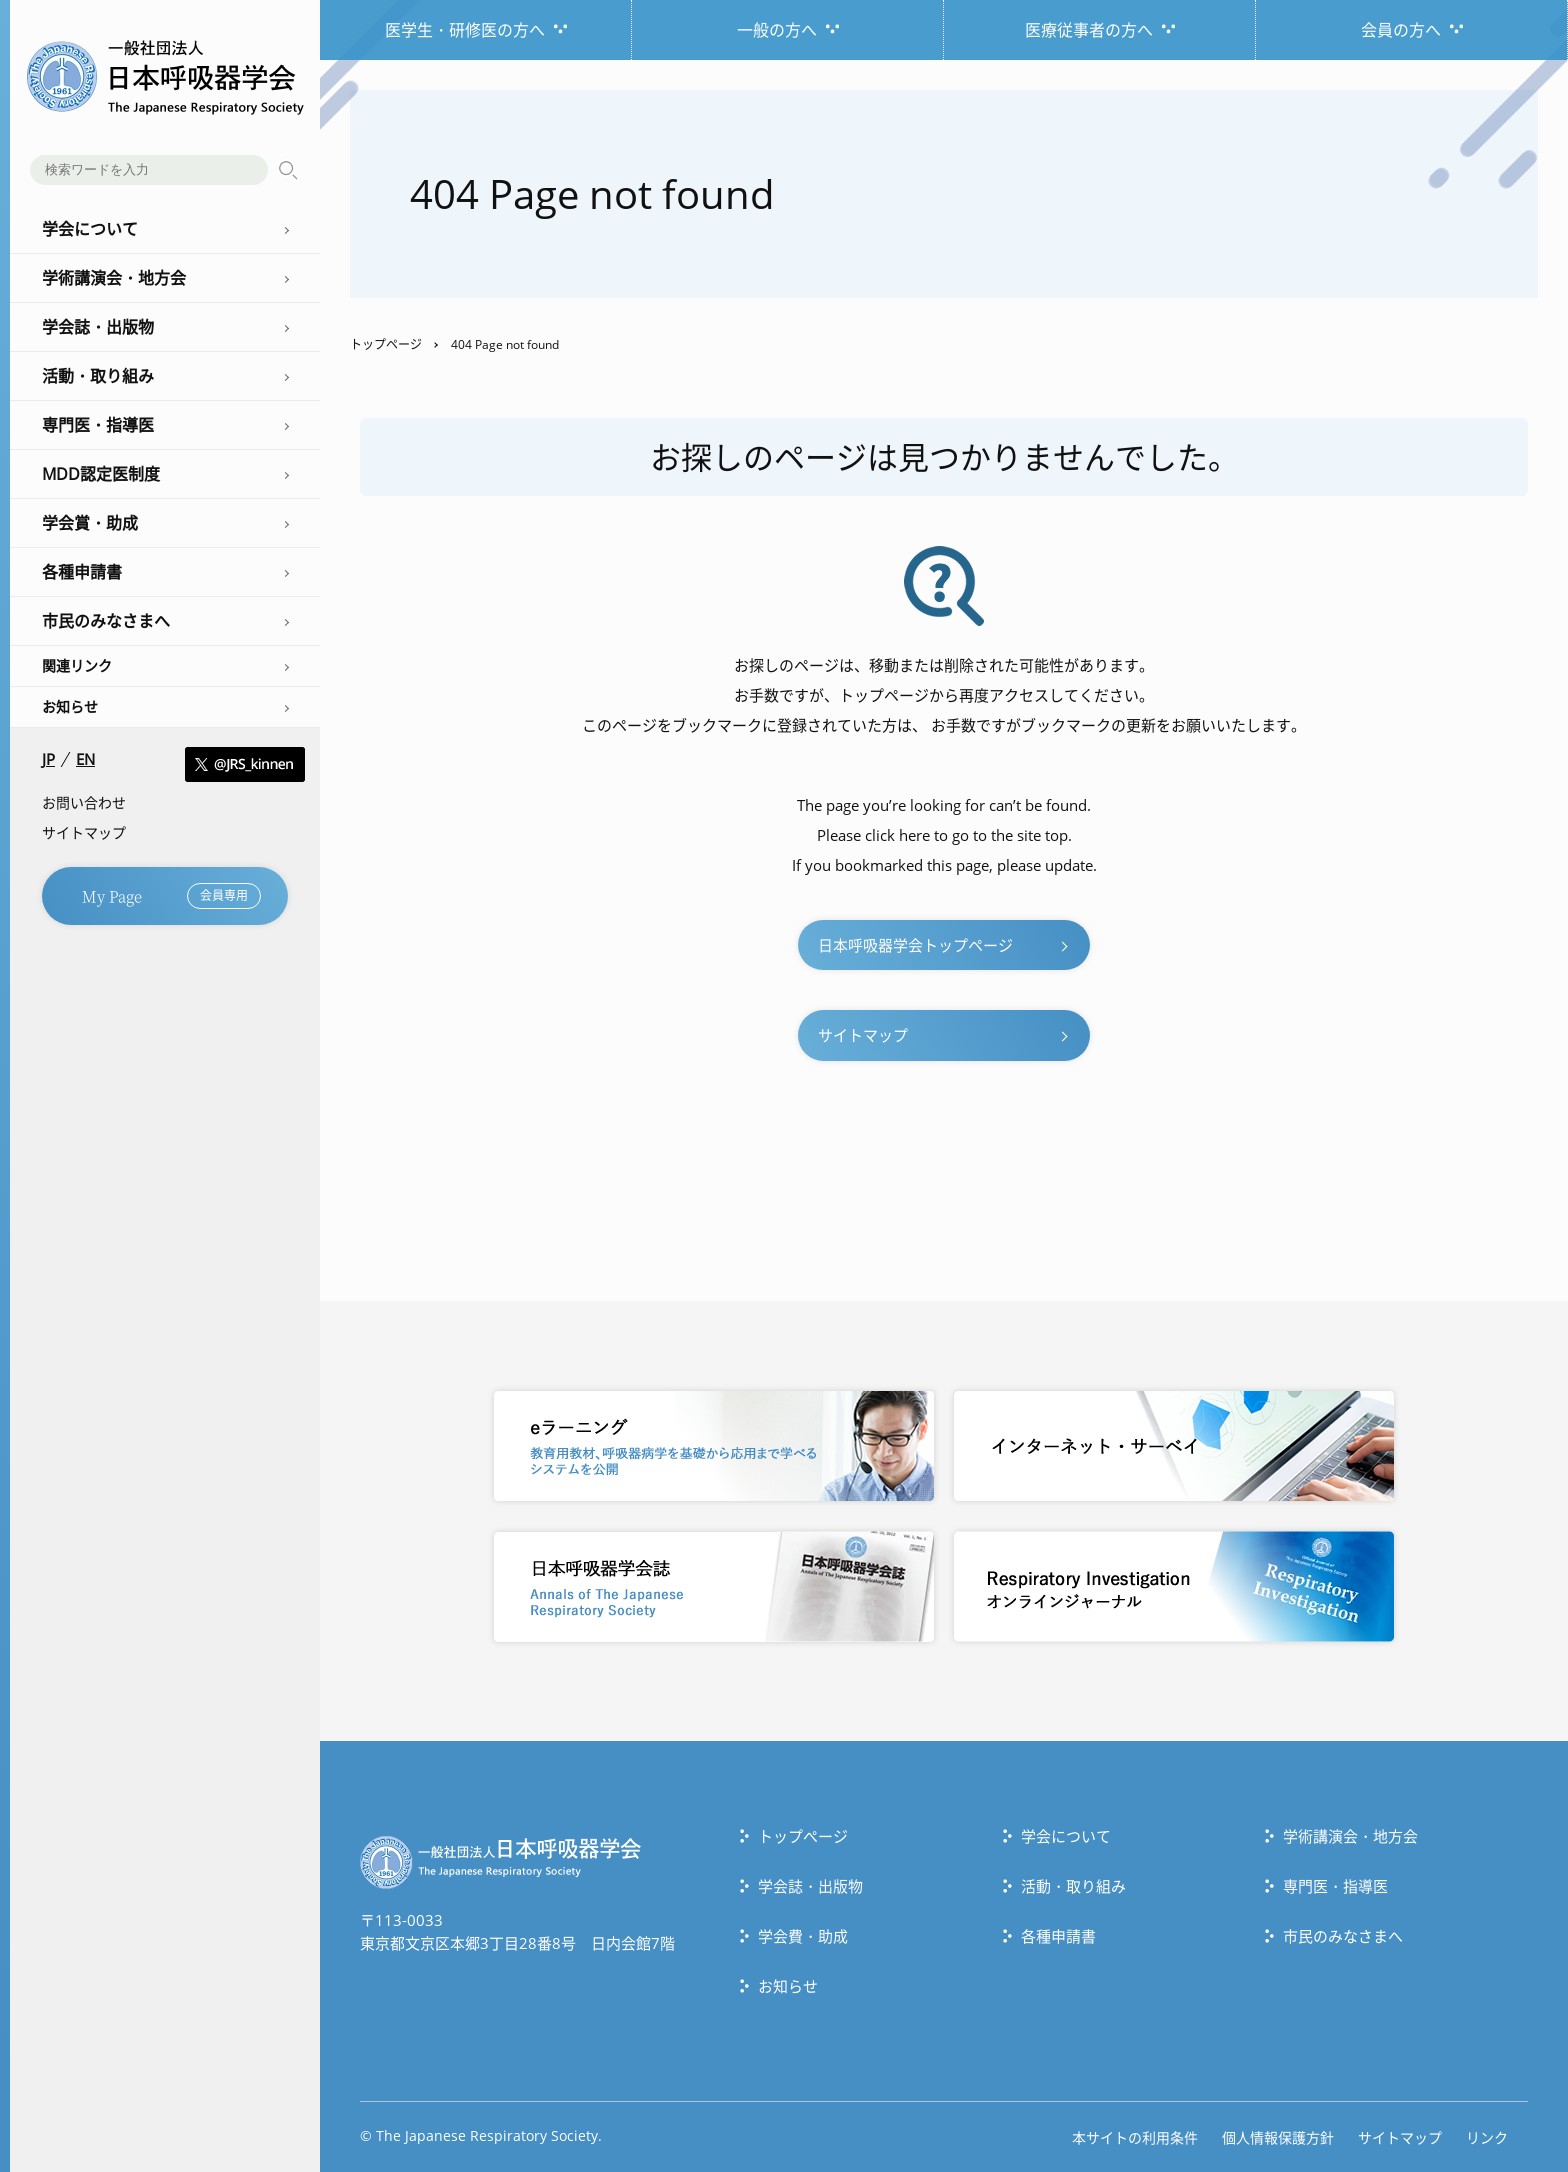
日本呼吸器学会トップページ (915, 945)
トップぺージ (803, 1836)
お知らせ (70, 706)
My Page (171, 896)
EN (85, 759)
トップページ (386, 344)
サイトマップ (84, 832)
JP (48, 759)
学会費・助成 (803, 1936)
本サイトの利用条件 (1135, 2137)
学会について (1066, 1836)
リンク (1487, 2137)
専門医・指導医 (1335, 1886)
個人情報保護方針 (1278, 2137)
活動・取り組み (1073, 1886)
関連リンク (77, 665)
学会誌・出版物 (810, 1886)
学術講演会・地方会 (1350, 1836)
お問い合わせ (84, 802)
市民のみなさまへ (1343, 1936)
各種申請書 (1058, 1936)
